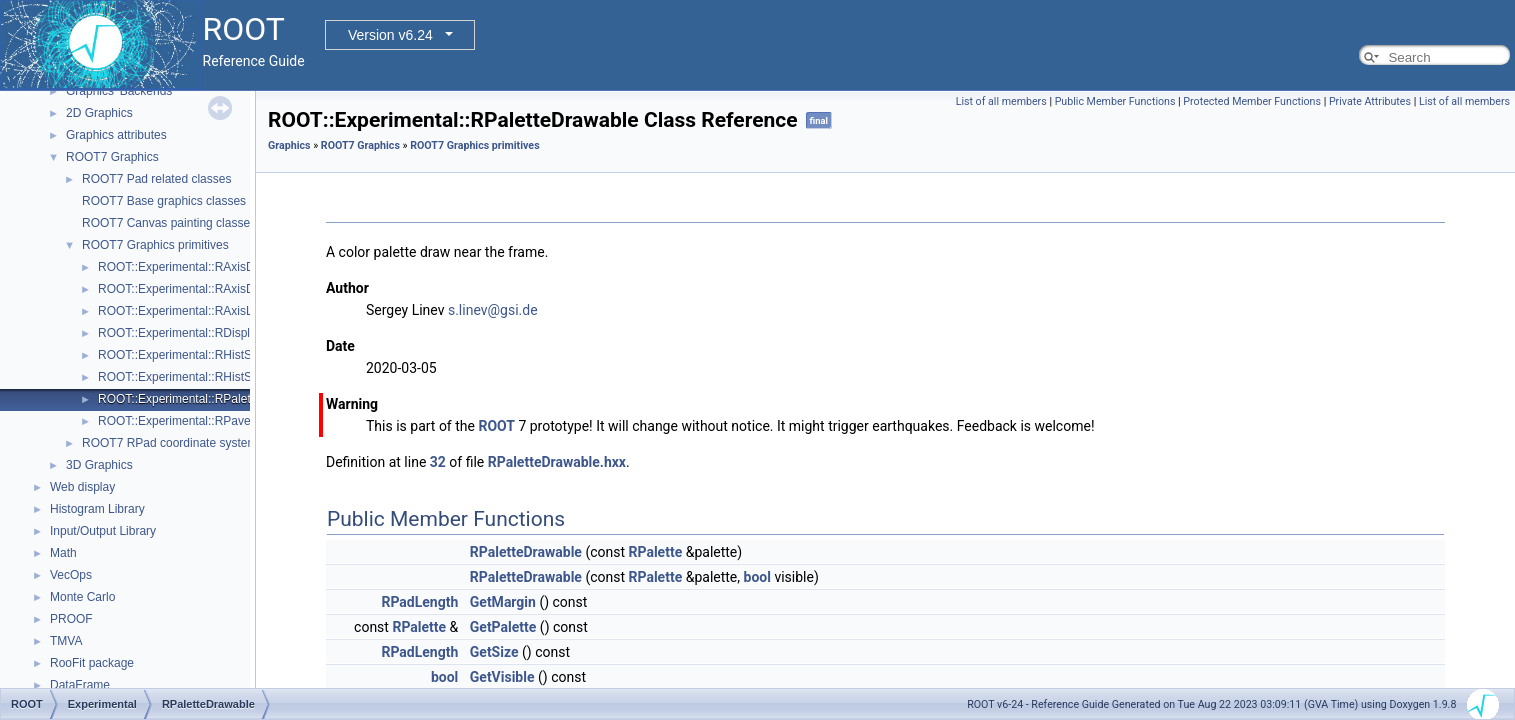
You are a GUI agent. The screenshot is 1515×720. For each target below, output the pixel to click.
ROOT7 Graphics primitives (155, 245)
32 (438, 462)
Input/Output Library (103, 531)
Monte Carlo (82, 597)
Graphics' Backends (119, 91)
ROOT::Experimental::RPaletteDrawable (204, 399)
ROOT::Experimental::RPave (174, 421)
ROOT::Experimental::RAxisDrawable (197, 267)
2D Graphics (99, 113)
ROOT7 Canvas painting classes (169, 223)
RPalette (656, 552)
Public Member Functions (1115, 101)
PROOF (71, 619)
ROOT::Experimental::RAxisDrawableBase (211, 289)
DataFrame (80, 685)
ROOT (496, 426)
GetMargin (503, 602)
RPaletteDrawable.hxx (557, 462)
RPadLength (419, 602)
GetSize (494, 652)
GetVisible (502, 677)
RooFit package (92, 663)
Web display (82, 487)
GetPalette (503, 627)
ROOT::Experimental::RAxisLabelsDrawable (215, 311)
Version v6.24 (390, 35)
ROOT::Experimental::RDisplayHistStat (201, 333)
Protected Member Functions (1252, 101)
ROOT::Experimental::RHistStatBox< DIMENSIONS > (240, 355)
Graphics (289, 145)
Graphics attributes (116, 135)
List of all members (1001, 101)
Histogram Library (97, 509)
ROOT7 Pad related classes (156, 179)
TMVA (66, 641)
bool (757, 577)
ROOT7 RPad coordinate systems (172, 443)
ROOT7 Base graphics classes (164, 201)
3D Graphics (99, 465)
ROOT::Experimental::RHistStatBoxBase (205, 377)
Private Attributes (1370, 101)
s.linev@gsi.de (493, 310)
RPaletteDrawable (526, 552)
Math (63, 553)
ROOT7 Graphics (112, 157)
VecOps (71, 575)
